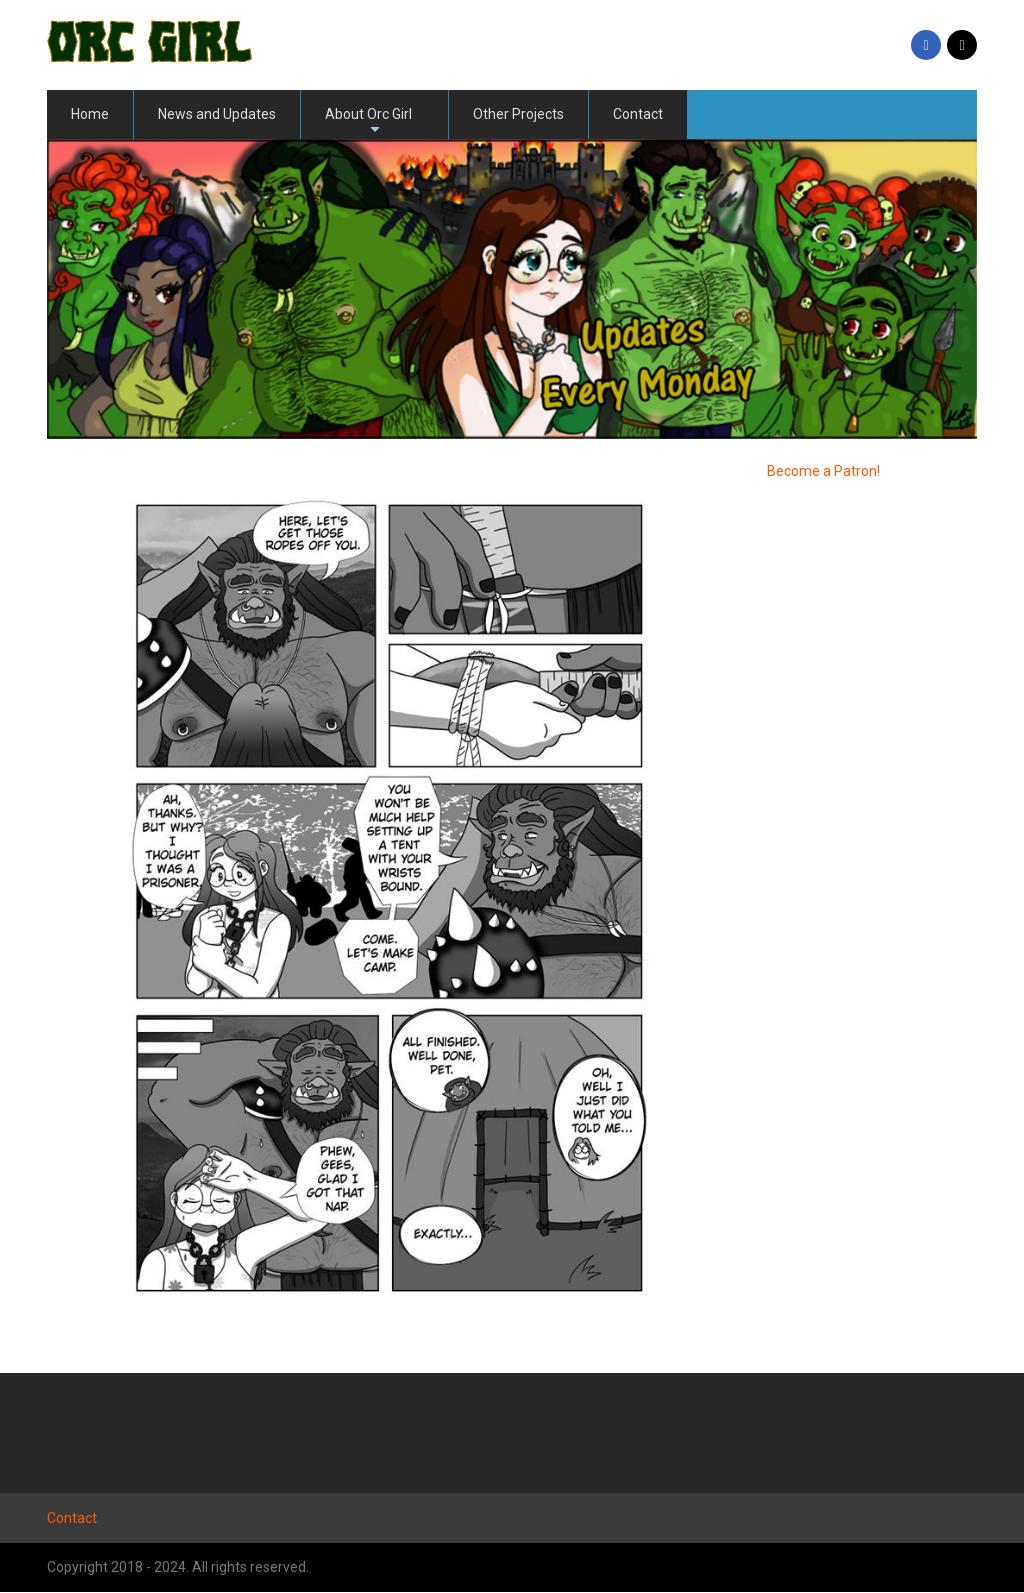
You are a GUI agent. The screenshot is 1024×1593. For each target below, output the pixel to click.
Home (90, 114)
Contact (638, 114)
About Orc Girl (368, 122)
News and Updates (217, 114)
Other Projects (518, 114)
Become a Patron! (823, 471)
